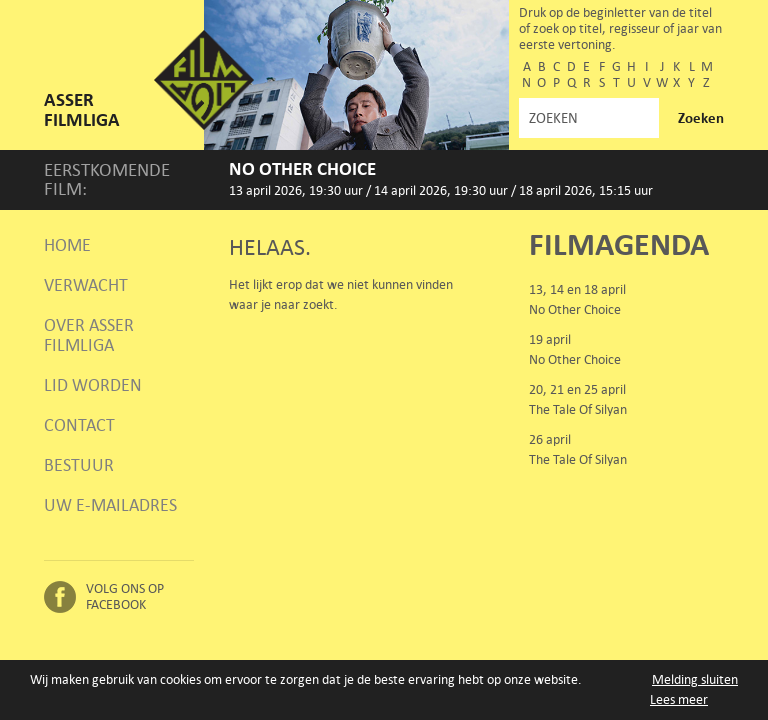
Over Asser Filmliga (89, 335)
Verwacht (86, 285)
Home (67, 245)
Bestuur (79, 465)
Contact (79, 425)
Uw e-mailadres (110, 505)
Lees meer (679, 699)
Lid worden (93, 385)
